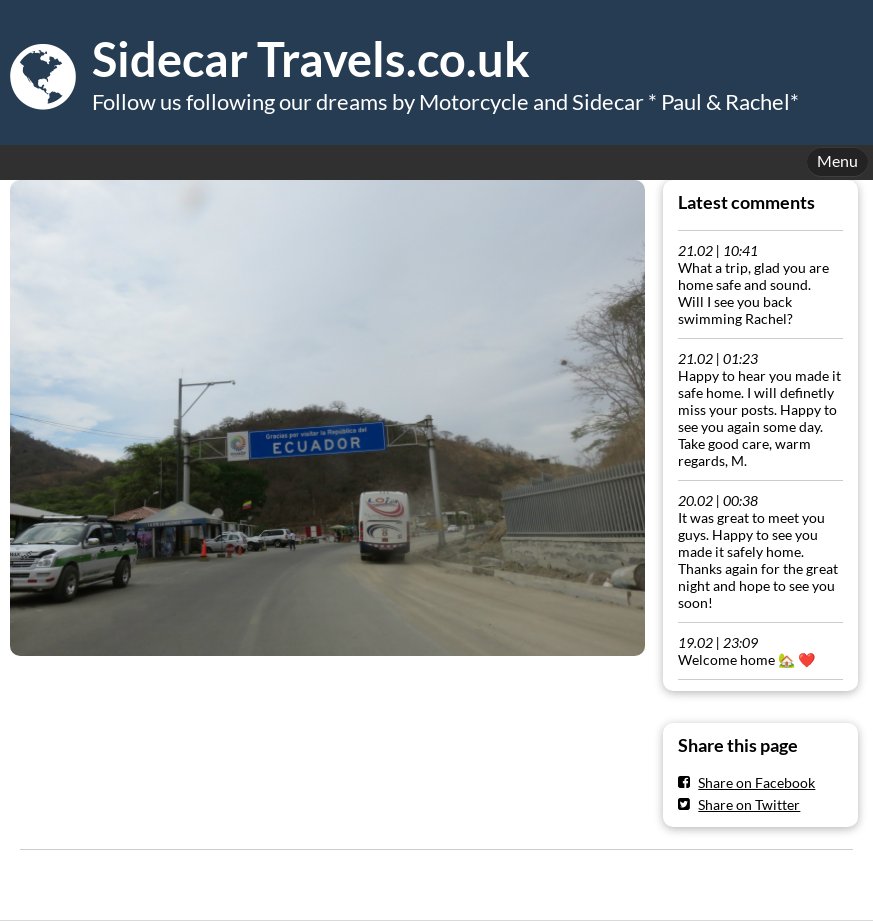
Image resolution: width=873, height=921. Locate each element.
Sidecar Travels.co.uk (311, 59)
